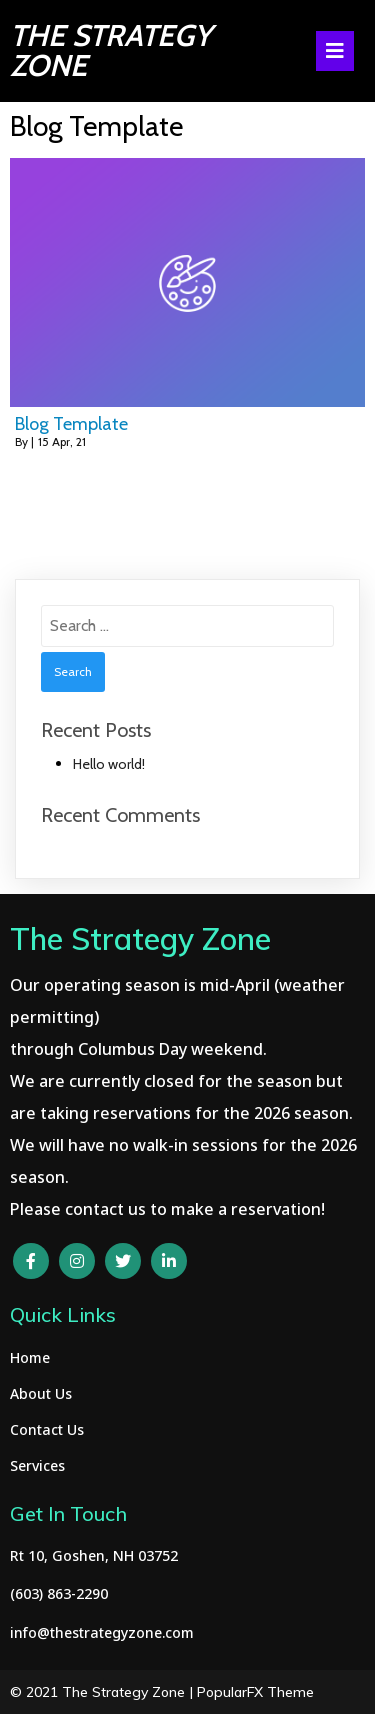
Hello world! (109, 764)
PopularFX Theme (255, 1692)
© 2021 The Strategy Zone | (103, 1692)
